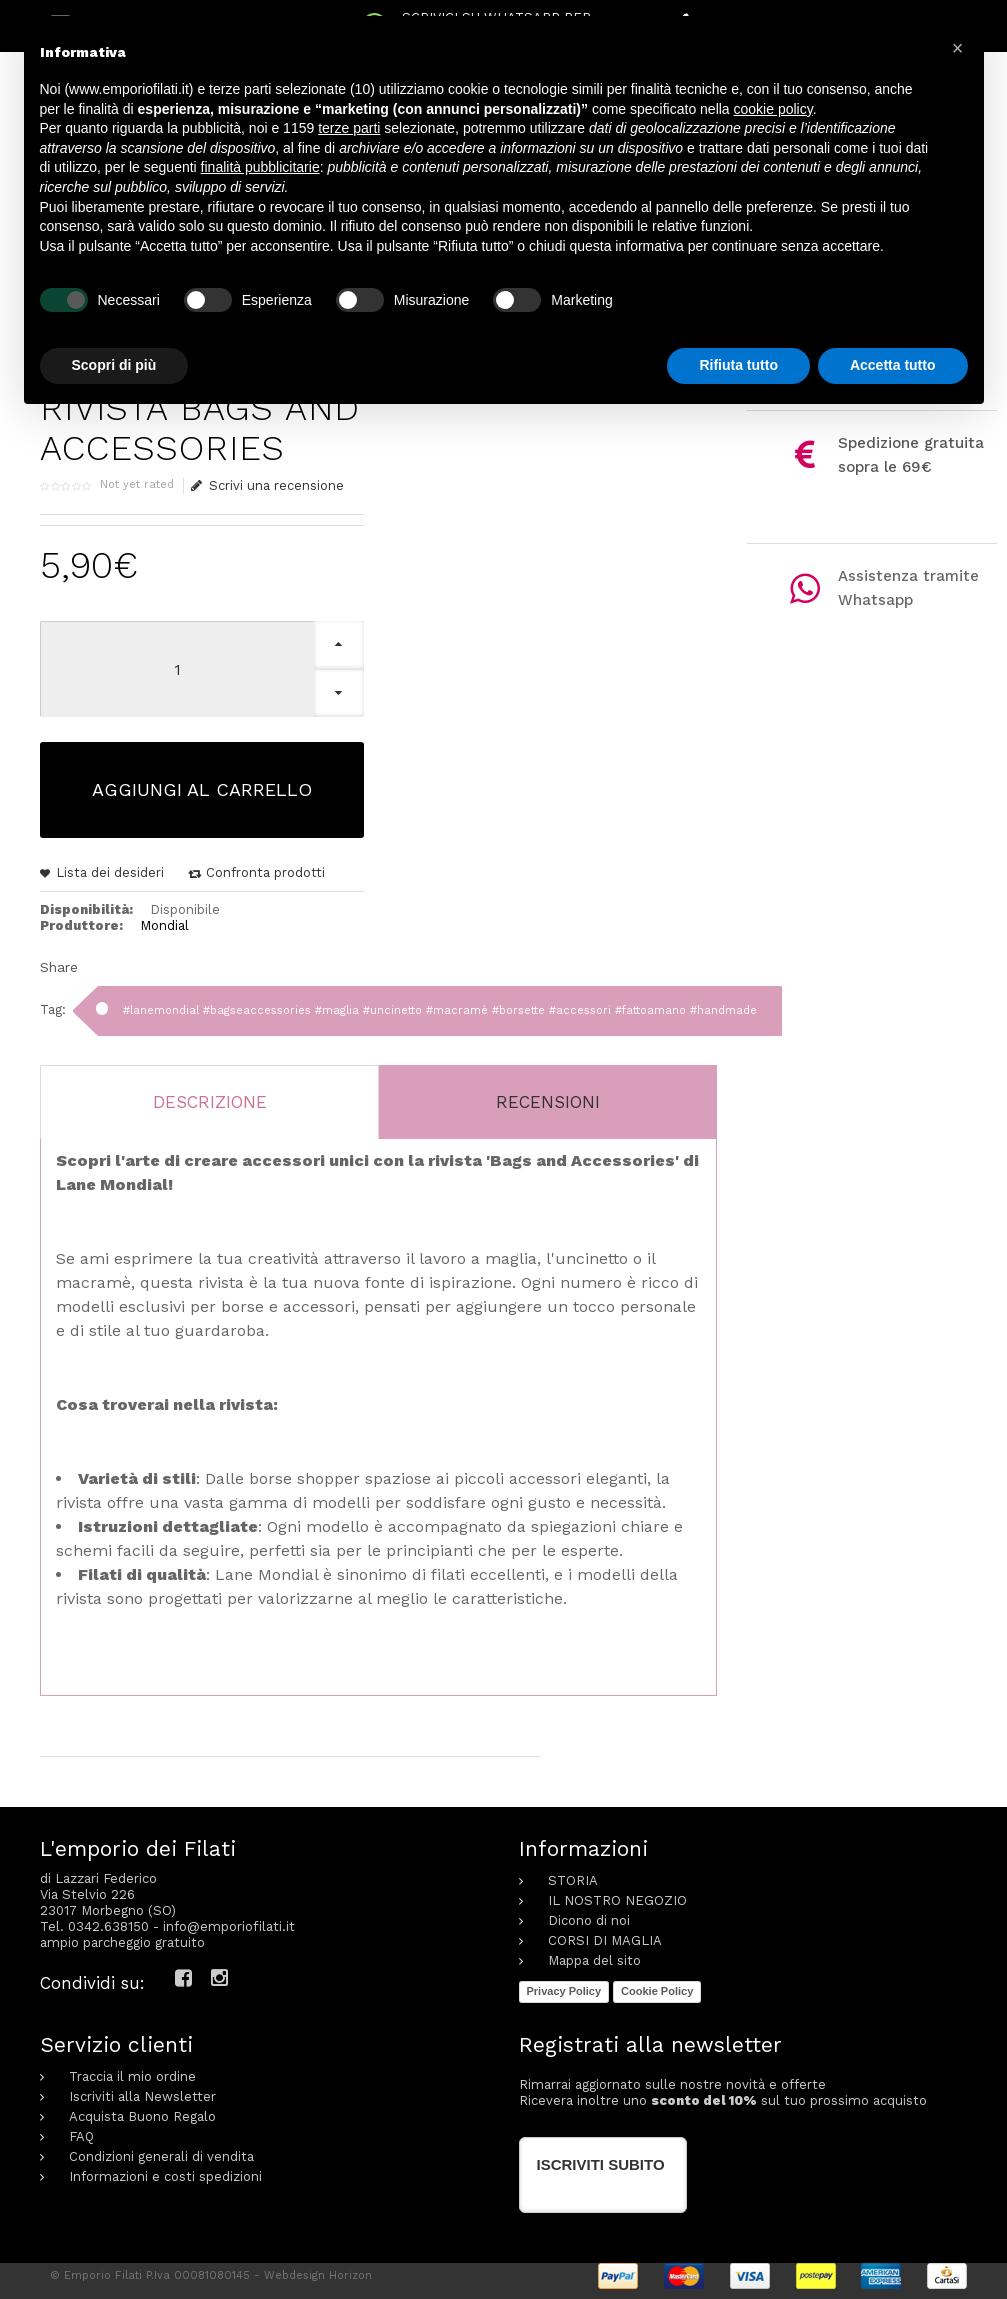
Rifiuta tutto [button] (738, 365)
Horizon (350, 2275)
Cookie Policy (657, 1991)
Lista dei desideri (110, 872)
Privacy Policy (564, 1991)
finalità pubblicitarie (260, 167)
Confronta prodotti (265, 872)
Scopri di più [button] (114, 365)
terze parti (349, 128)
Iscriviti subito (601, 2164)
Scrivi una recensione (268, 486)
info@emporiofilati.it (229, 1926)
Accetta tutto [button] (893, 365)
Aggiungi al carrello (202, 789)
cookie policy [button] (773, 109)
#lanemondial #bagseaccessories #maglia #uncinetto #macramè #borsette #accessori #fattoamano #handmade (440, 1010)
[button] (958, 48)
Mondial (164, 925)
